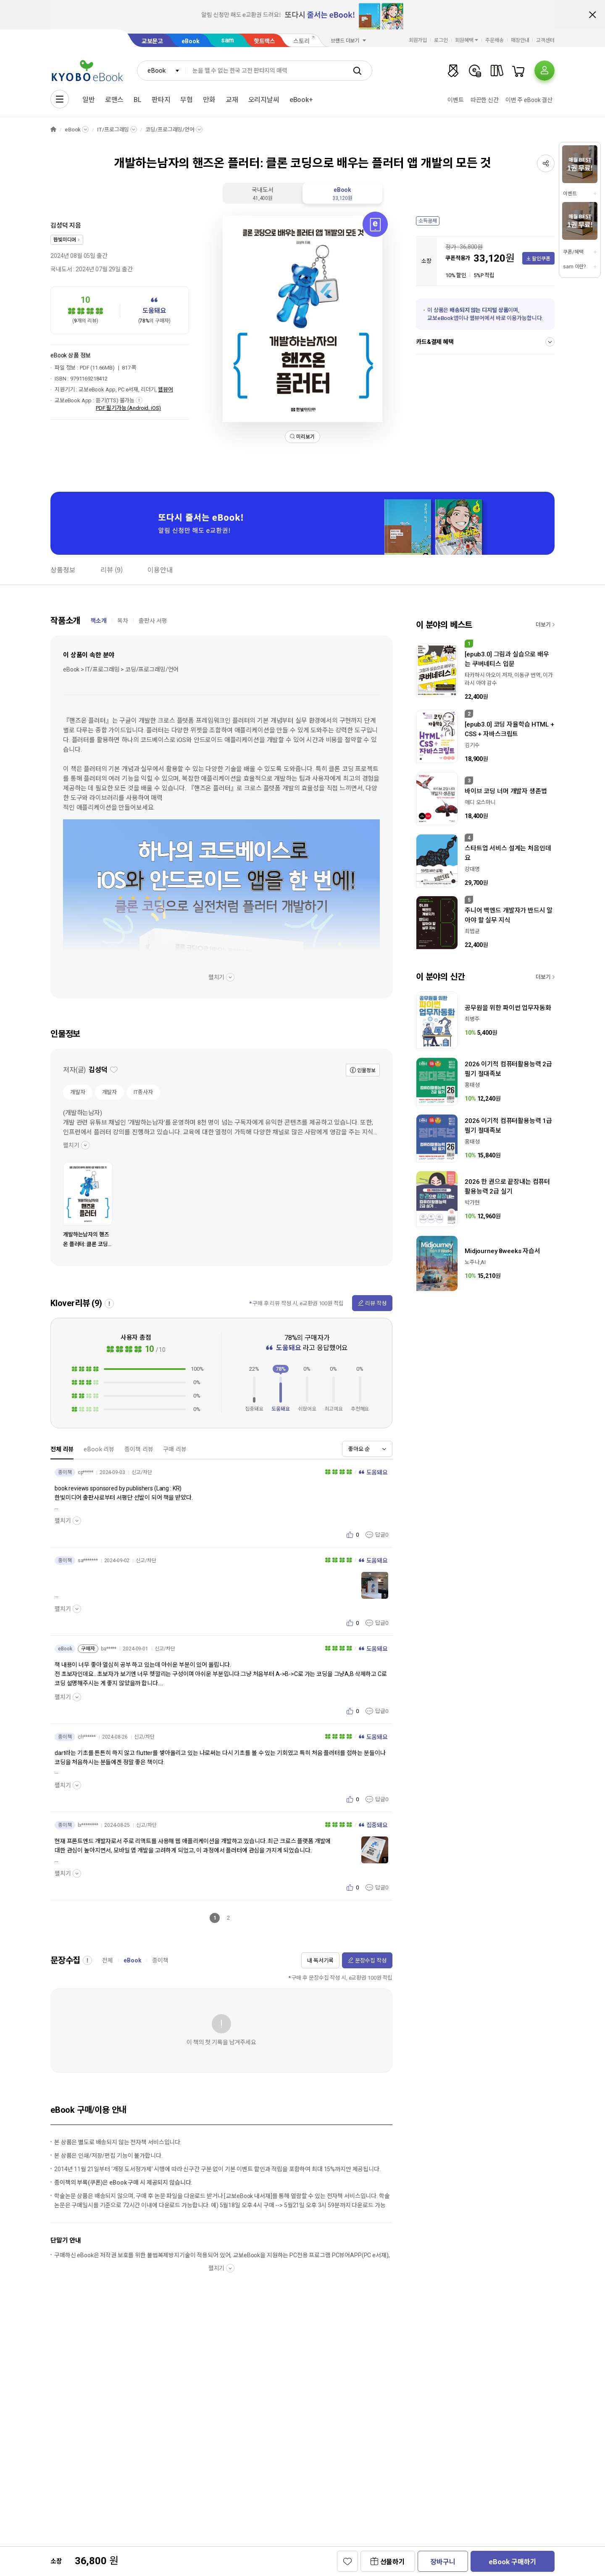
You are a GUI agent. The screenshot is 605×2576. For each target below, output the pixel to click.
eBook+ (301, 100)
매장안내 (520, 40)
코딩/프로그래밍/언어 (170, 129)
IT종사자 (143, 1092)
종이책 (160, 1960)
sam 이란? (574, 267)
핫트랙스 (264, 41)
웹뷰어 (165, 389)
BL (138, 100)
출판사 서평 (153, 621)
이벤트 (455, 100)
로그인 (441, 40)
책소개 (98, 621)
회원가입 (418, 40)
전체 (107, 1960)
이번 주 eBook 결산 (528, 100)
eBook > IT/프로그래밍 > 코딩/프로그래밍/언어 (121, 669)
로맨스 (114, 100)
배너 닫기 (592, 14)
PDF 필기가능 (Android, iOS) (128, 408)
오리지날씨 (263, 100)
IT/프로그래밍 (113, 129)
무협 (186, 100)
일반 (88, 100)
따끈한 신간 (485, 100)
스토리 (301, 41)
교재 (232, 100)
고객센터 (545, 40)
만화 (209, 100)
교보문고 (152, 41)
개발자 (77, 1092)
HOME (53, 130)
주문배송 (494, 40)
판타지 (161, 100)
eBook (190, 41)
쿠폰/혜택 (573, 252)
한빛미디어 (64, 240)
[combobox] (161, 70)
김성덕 (59, 225)
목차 (122, 621)
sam (227, 40)
